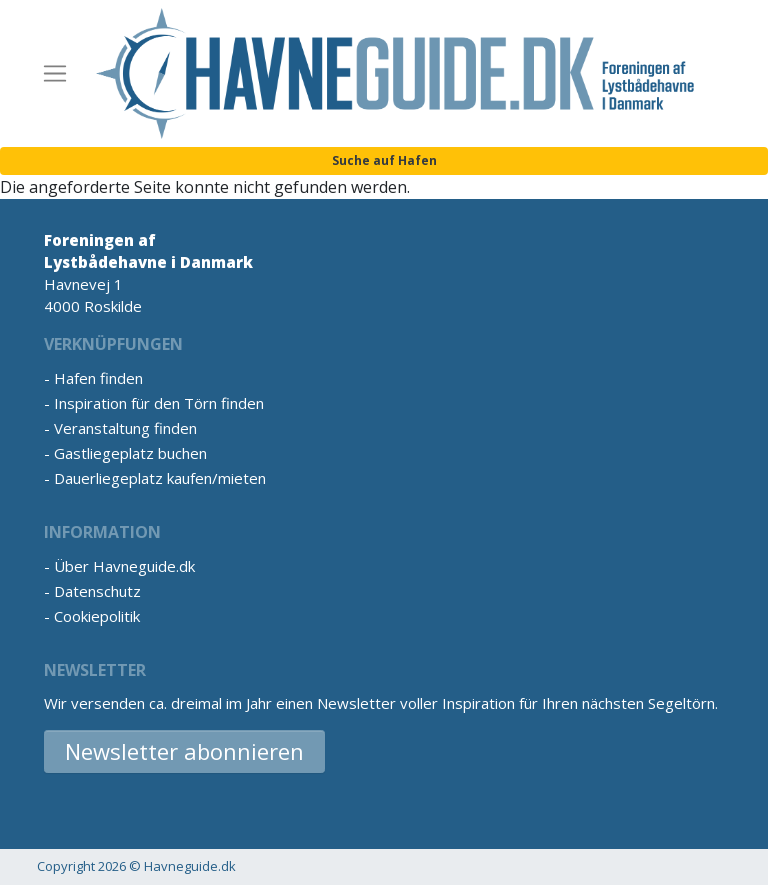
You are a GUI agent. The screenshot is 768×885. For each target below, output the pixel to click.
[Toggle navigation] (55, 74)
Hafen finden (98, 378)
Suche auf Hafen (384, 160)
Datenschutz (97, 591)
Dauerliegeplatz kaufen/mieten (160, 478)
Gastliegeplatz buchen (130, 453)
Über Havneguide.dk (124, 566)
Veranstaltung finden (125, 428)
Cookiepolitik (97, 616)
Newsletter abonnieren (184, 751)
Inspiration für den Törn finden (159, 403)
